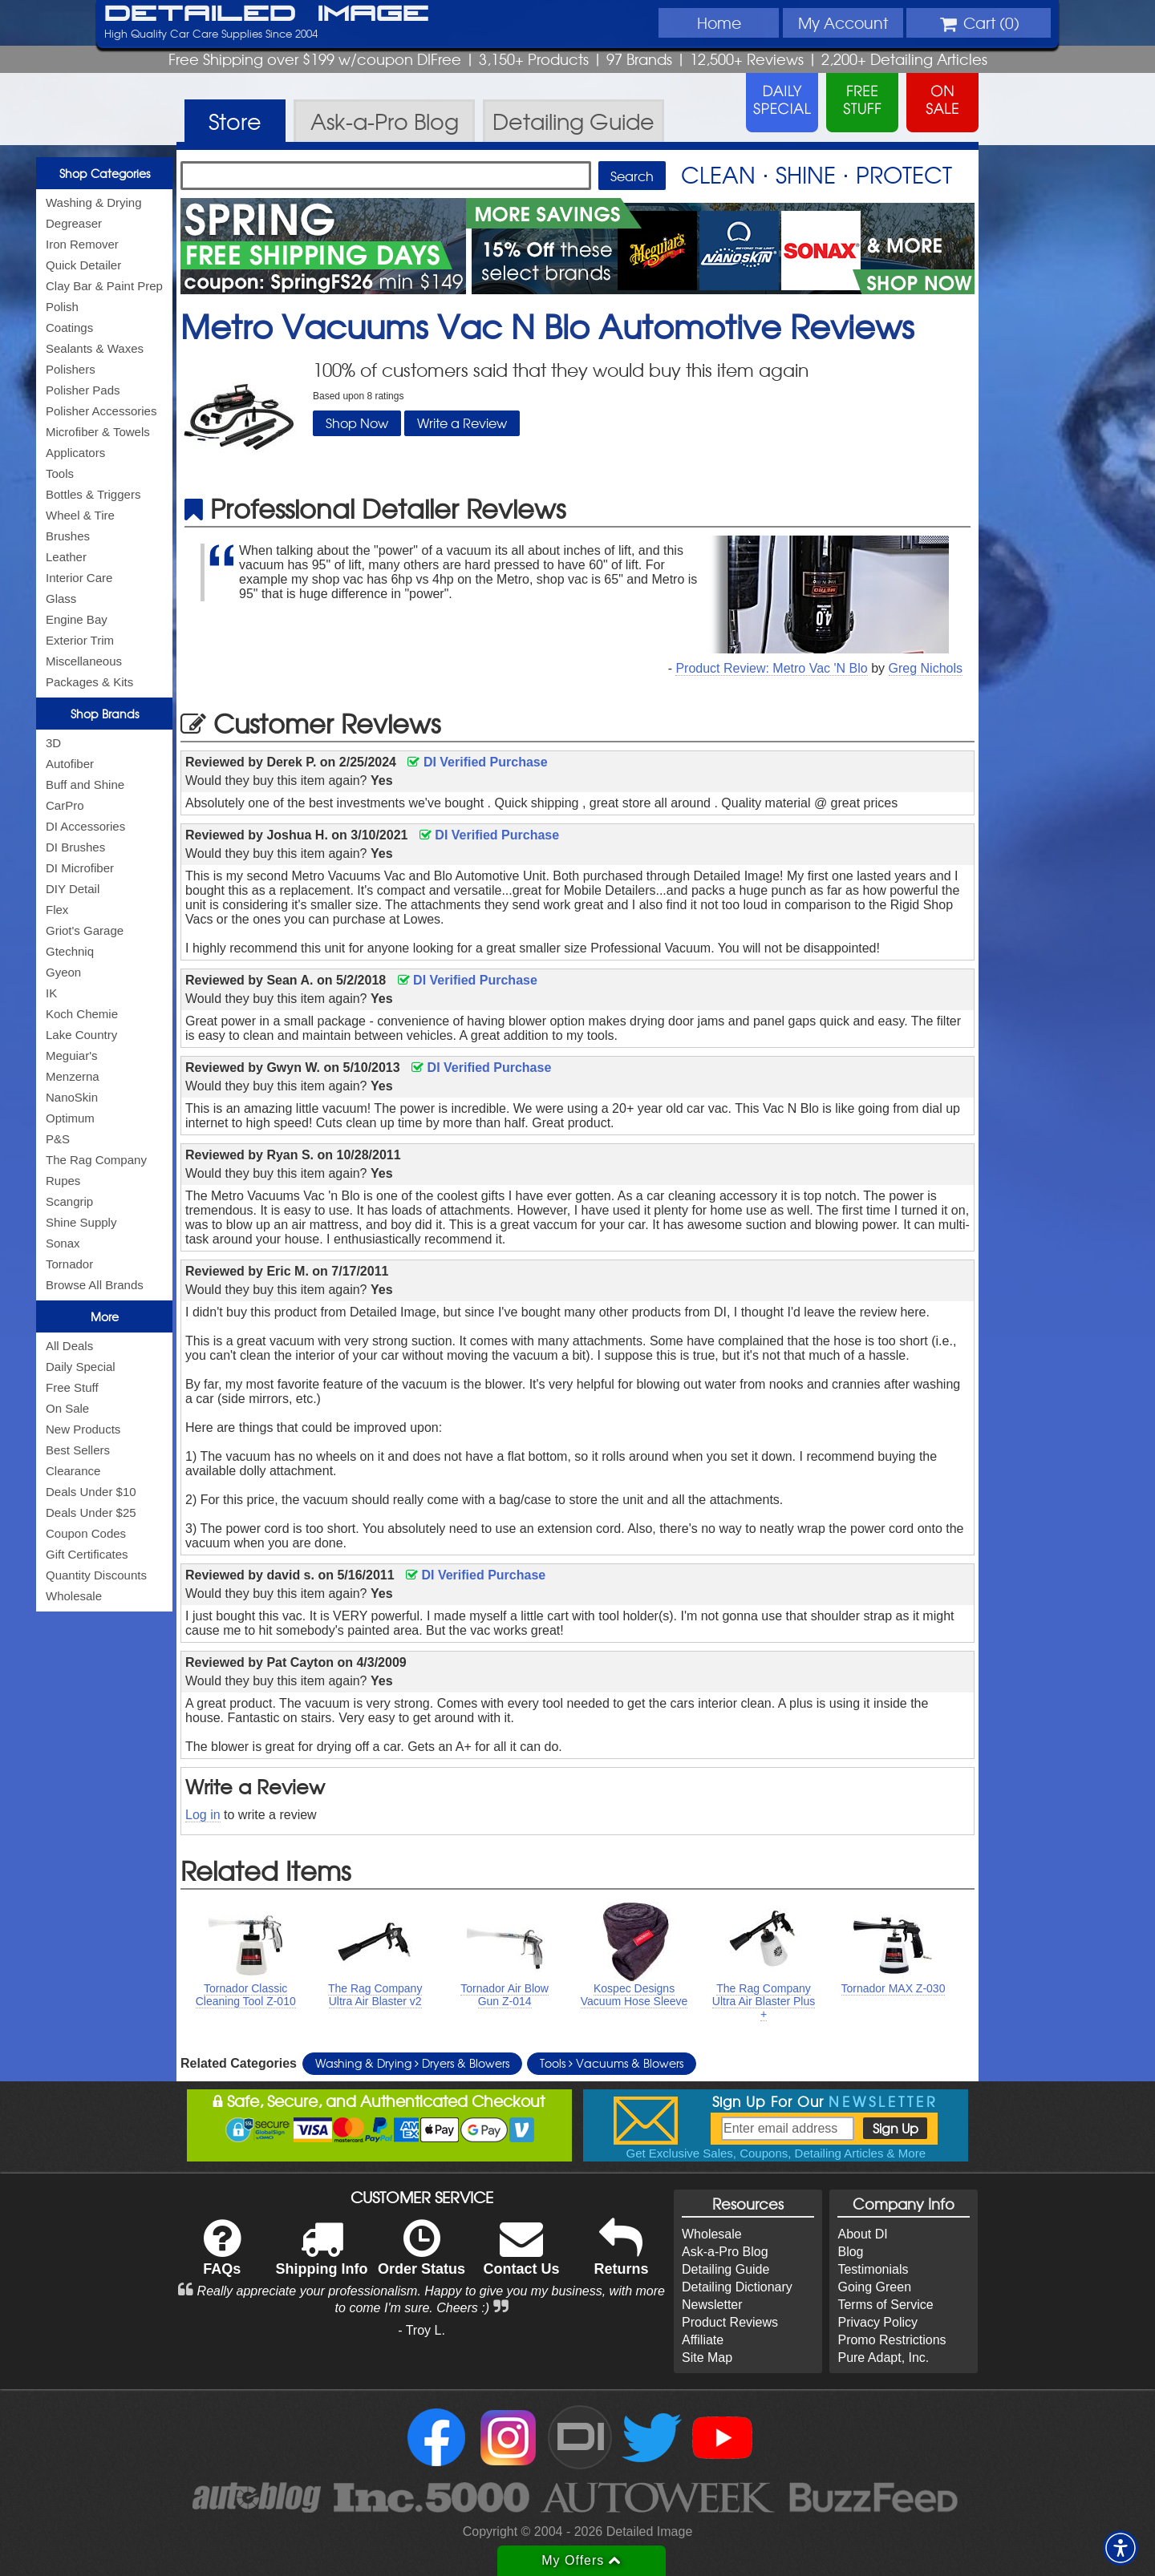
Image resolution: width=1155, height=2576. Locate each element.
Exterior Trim (80, 640)
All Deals (69, 1346)
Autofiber (70, 763)
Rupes (63, 1180)
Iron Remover (82, 244)
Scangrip (69, 1201)
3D (53, 743)
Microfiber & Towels (98, 432)
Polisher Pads (83, 390)
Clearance (73, 1471)
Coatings (69, 327)
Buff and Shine (85, 784)
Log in (203, 1815)
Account (843, 22)
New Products (83, 1429)
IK (51, 993)
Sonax (63, 1243)
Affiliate (702, 2340)
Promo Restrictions (891, 2340)
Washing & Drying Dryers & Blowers (412, 2063)
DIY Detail (72, 889)
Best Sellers (78, 1450)
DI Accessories (85, 826)
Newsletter (712, 2304)
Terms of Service (885, 2304)
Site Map (707, 2357)
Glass (61, 598)
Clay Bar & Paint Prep (104, 286)
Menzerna (72, 1076)
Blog (850, 2252)
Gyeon (63, 972)
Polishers (70, 369)
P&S (58, 1139)
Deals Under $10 (91, 1491)
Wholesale (74, 1596)
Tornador (69, 1264)
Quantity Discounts (96, 1575)
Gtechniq (70, 951)
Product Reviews (730, 2322)
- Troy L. (421, 2330)
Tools (60, 473)
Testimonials (872, 2269)
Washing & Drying (94, 202)
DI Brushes (75, 847)
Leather (66, 557)
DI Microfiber (80, 868)
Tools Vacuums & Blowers (611, 2063)
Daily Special (81, 1366)
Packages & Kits (89, 682)
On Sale (67, 1408)
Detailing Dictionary (737, 2287)
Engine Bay (76, 619)
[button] (1120, 2548)
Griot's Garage (85, 930)
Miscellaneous (84, 661)
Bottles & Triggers (93, 494)
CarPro (65, 805)
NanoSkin (72, 1097)
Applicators (75, 452)
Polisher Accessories (101, 411)
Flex (57, 909)
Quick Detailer (83, 265)
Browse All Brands (95, 1285)
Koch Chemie (82, 1014)
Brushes (68, 536)
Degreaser (74, 223)
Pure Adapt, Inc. (883, 2357)
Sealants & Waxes (95, 348)
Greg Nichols (925, 668)
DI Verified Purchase (477, 762)
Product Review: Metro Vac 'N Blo (771, 668)
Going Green (874, 2287)
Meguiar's (72, 1055)
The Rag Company (96, 1160)
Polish (62, 306)
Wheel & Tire (80, 515)
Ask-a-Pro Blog (725, 2252)
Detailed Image (266, 14)
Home (719, 22)
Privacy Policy (877, 2322)
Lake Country (81, 1034)
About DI (862, 2234)
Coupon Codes (86, 1533)
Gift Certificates (87, 1554)
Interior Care (79, 577)
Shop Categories (104, 173)
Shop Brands (105, 714)
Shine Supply (81, 1222)
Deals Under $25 (91, 1512)
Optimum (70, 1118)
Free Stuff (72, 1387)
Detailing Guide (725, 2269)
